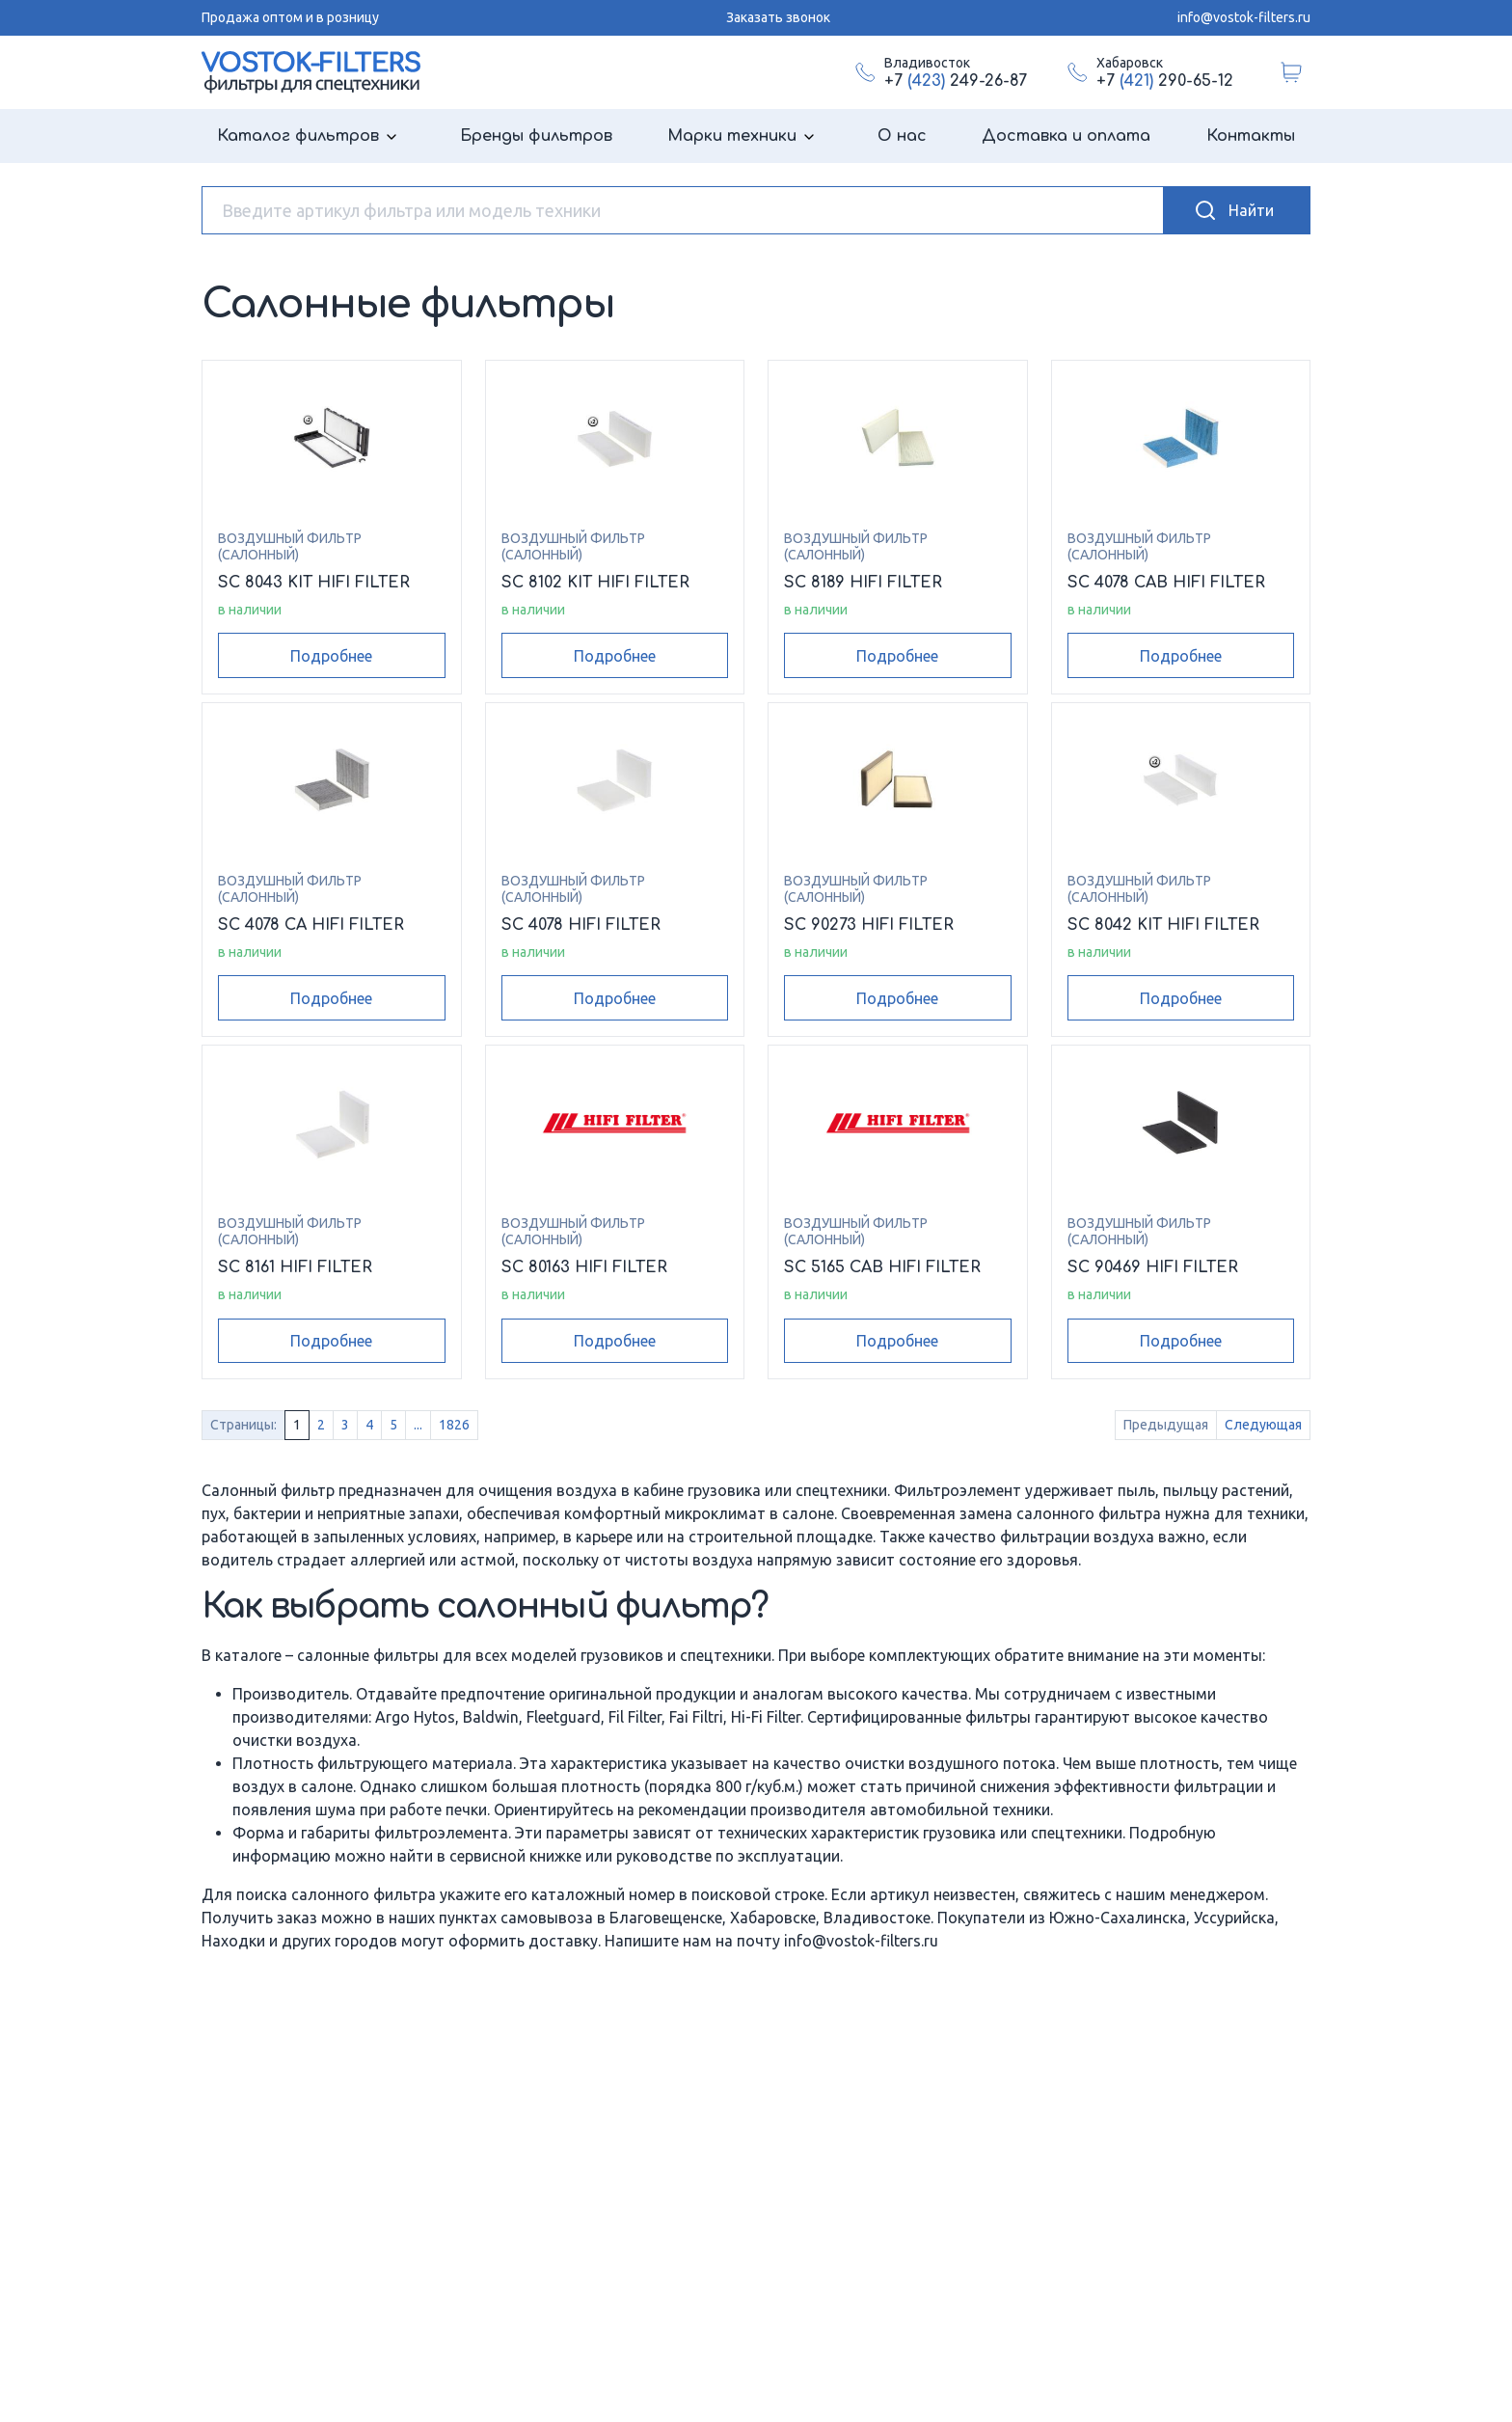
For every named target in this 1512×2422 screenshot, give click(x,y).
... (418, 1424)
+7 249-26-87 (955, 81)
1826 (454, 1424)
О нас (902, 136)
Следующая (1263, 1424)
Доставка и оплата (1066, 136)
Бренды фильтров (536, 136)
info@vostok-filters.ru (1243, 17)
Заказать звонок (778, 17)
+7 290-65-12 (1164, 81)
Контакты (1250, 136)
